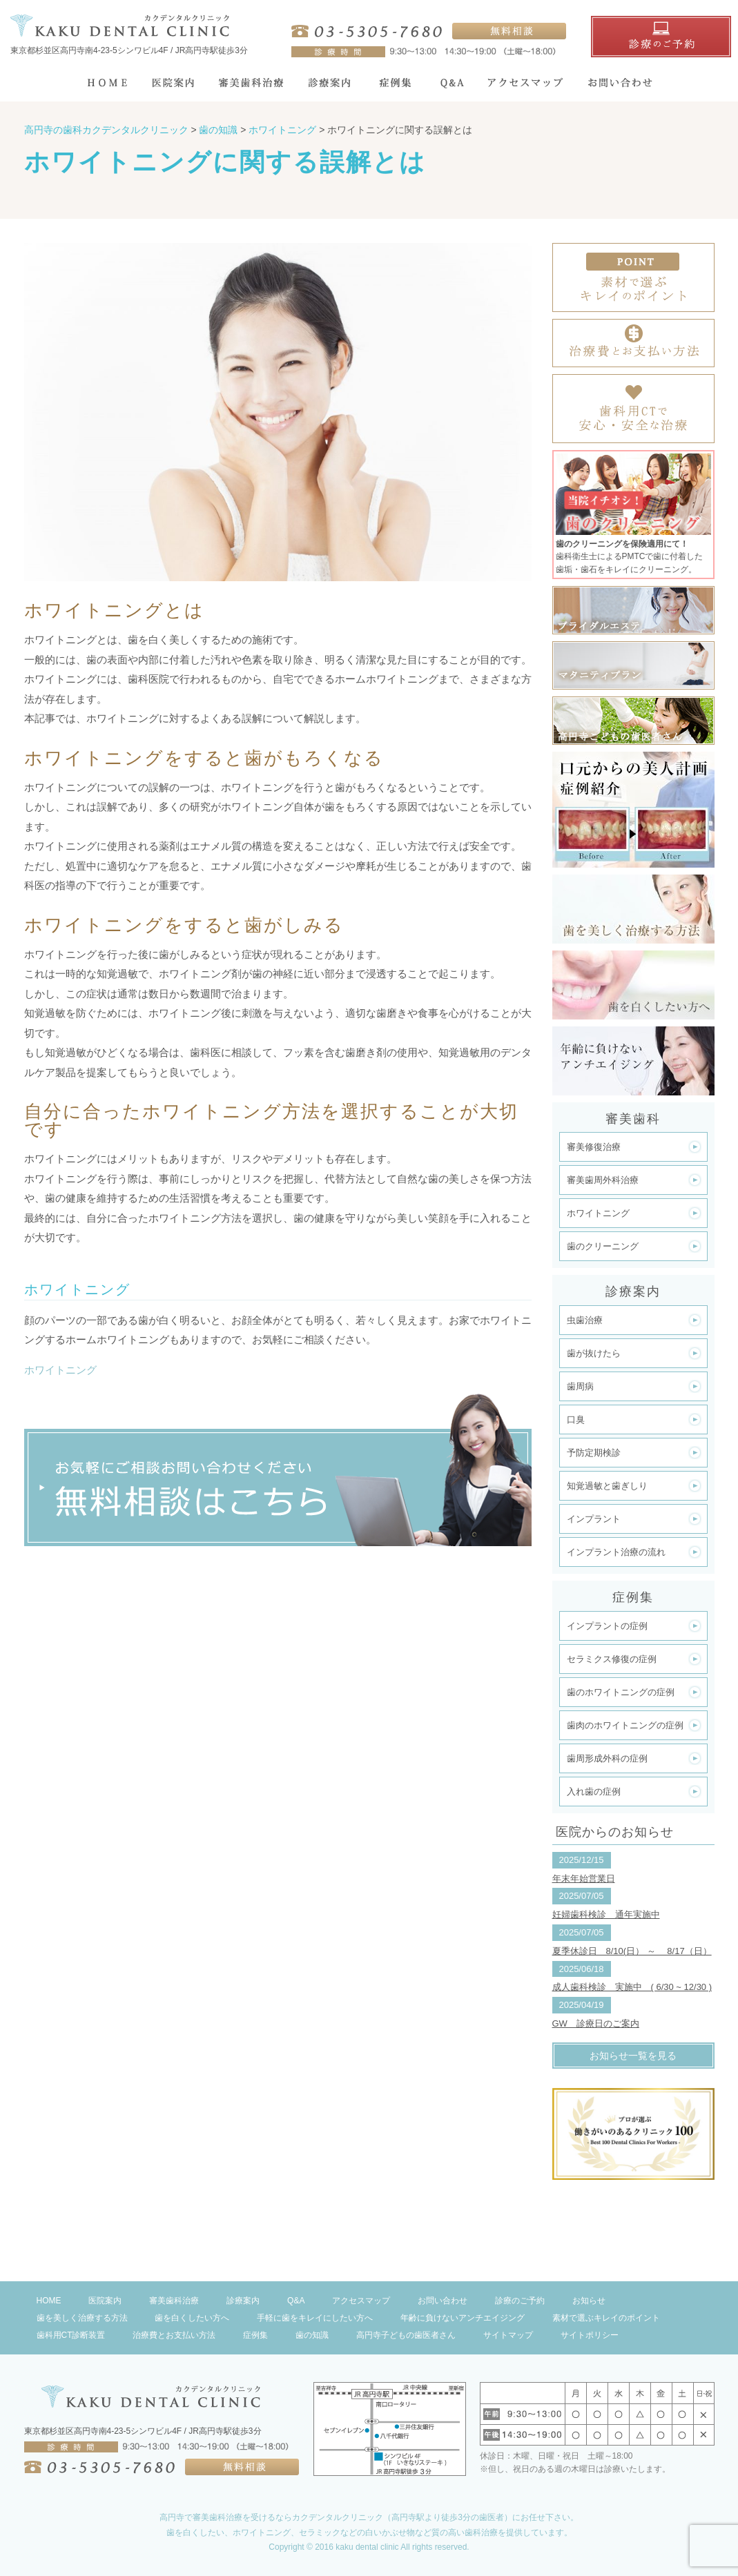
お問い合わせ (442, 2300)
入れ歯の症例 (594, 1791)
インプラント (594, 1519)
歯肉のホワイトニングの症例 (625, 1725)
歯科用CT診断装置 (71, 2335)
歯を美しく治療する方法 (82, 2318)
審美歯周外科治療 (603, 1180)
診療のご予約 (520, 2300)
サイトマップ (508, 2335)
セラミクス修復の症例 (612, 1659)
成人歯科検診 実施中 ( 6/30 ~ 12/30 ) (632, 1987)
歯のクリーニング (603, 1246)
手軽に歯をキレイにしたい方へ (315, 2318)
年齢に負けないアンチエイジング (462, 2318)
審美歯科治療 (174, 2300)
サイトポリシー (590, 2335)
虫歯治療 (585, 1320)
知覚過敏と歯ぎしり (607, 1486)
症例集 (255, 2335)
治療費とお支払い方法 (174, 2335)
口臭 (576, 1419)
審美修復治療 (594, 1147)
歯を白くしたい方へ (192, 2318)
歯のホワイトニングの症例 (620, 1692)
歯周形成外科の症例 (607, 1758)
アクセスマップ (361, 2300)
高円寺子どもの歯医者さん (406, 2335)
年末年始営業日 (583, 1878)
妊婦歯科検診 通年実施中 (606, 1914)
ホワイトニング (60, 1370)
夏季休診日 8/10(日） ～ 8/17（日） (632, 1951)
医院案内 (105, 2300)
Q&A (295, 2300)
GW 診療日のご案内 (595, 2023)
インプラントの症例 (607, 1626)
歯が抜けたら (594, 1353)
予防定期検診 (594, 1452)
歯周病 (580, 1386)
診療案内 (243, 2300)
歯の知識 (312, 2335)
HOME (49, 2300)
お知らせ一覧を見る (633, 2055)
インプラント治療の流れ (616, 1552)
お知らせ (588, 2300)
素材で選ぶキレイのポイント (606, 2318)
